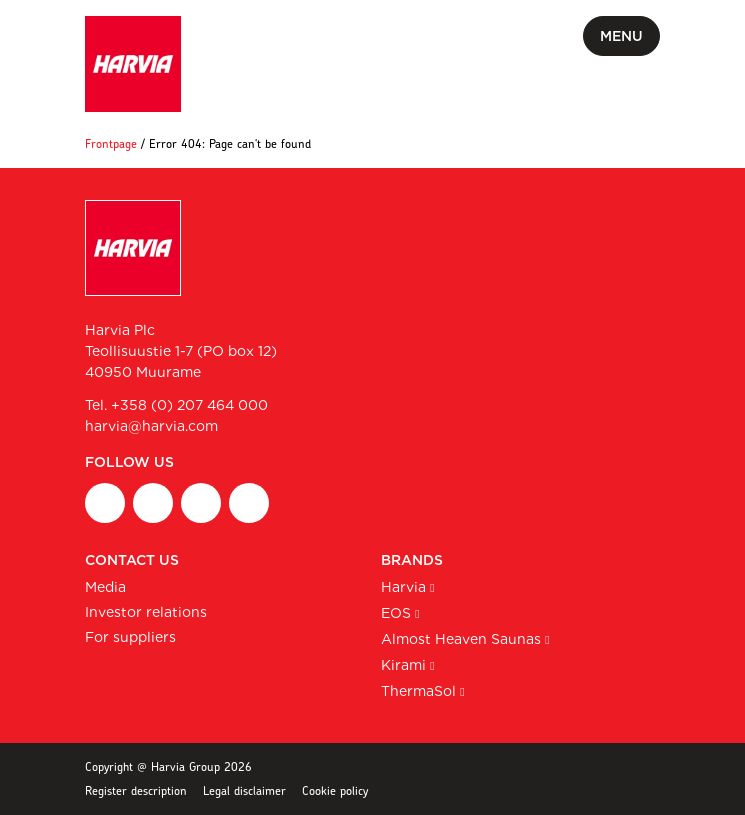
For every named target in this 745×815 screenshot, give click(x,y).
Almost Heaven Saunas (461, 639)
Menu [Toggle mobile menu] (621, 36)
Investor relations (146, 612)
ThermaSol (418, 691)
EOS (396, 613)
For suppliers (130, 637)
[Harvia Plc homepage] (133, 64)
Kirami (403, 665)
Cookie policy (335, 790)
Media (105, 587)
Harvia (403, 587)
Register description (136, 790)
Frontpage (111, 143)
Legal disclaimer (244, 790)
